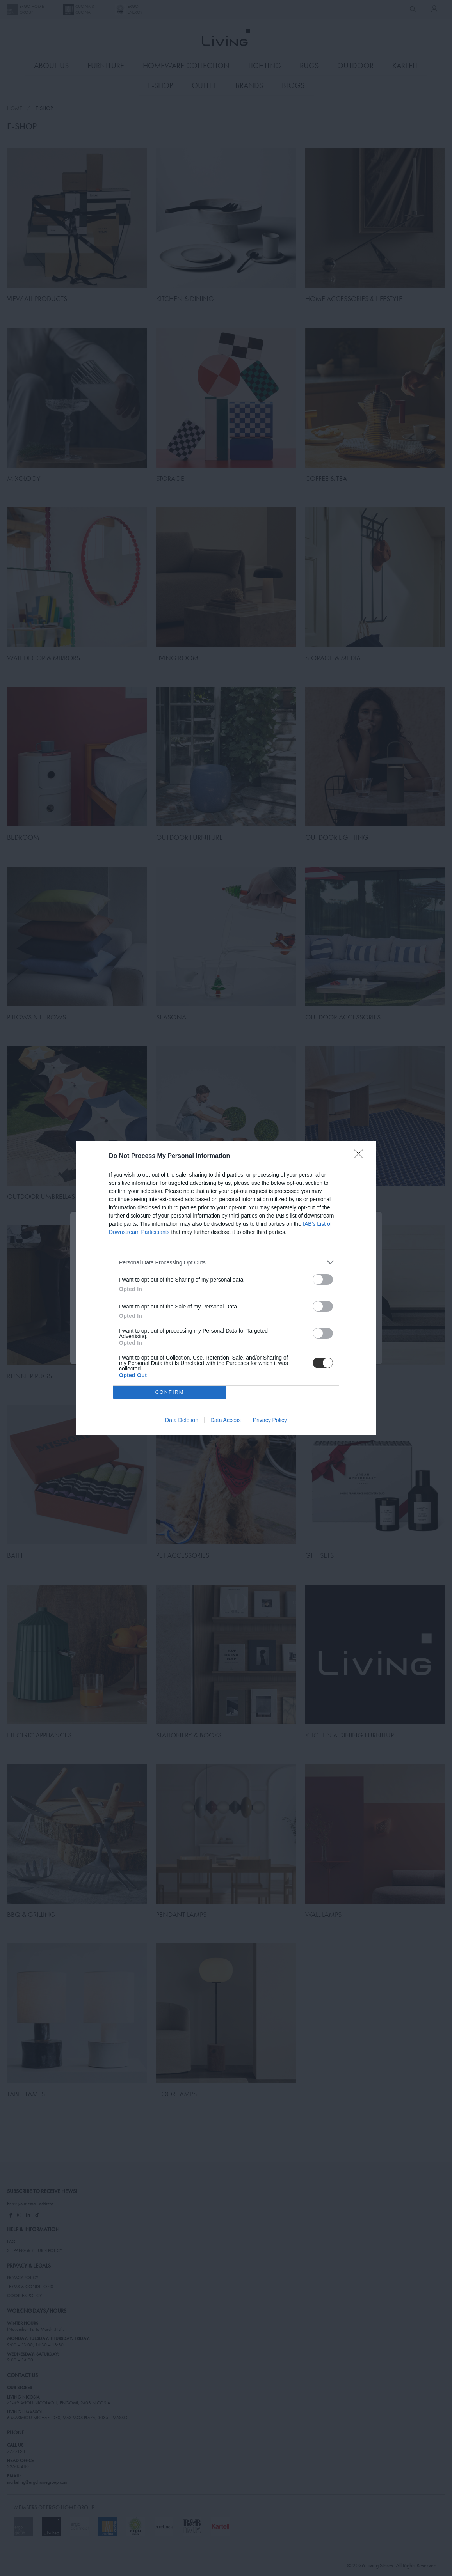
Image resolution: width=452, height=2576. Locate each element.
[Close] (361, 1156)
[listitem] (226, 1262)
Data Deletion (181, 1420)
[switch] (323, 1279)
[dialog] (226, 1288)
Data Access (225, 1420)
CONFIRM (169, 1392)
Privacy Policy (270, 1420)
